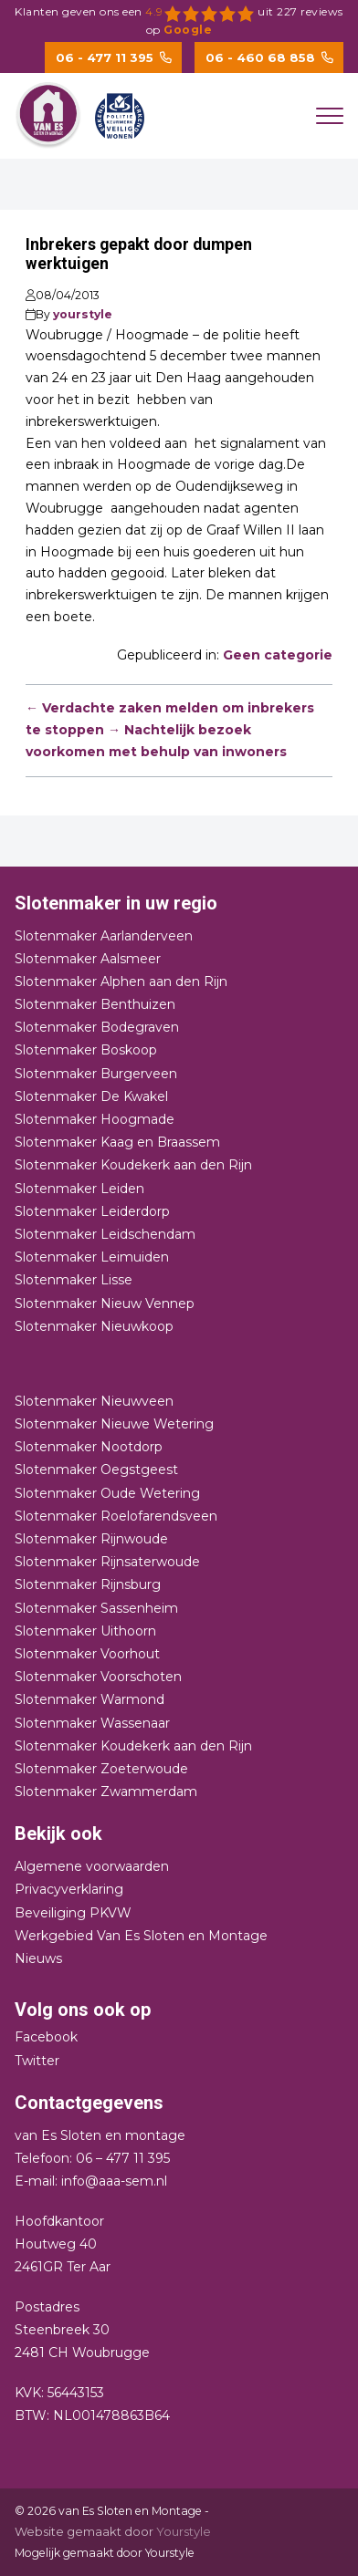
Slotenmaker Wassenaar (92, 1723)
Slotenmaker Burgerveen (96, 1073)
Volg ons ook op (83, 2009)
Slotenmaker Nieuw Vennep (105, 1303)
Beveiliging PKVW (73, 1913)
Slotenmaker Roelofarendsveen (116, 1516)
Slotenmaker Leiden (79, 1188)
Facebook (46, 2037)
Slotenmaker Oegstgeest (96, 1469)
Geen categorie (277, 655)
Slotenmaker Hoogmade (94, 1119)
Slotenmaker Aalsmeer (88, 958)
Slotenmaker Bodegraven (97, 1027)
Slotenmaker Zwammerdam (106, 1791)
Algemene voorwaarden (92, 1866)
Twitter (37, 2060)
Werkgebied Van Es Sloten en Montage (141, 1935)
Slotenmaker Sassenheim (96, 1608)
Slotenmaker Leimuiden (92, 1257)
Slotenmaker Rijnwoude (91, 1539)
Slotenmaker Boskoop (86, 1050)
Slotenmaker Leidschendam (105, 1234)
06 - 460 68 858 (269, 57)
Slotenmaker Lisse (73, 1280)
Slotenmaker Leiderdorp (92, 1211)
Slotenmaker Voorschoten (98, 1676)
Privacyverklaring (69, 1889)
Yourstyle (182, 2531)
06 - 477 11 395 (114, 57)
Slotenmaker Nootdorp (89, 1447)
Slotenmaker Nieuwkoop (94, 1326)
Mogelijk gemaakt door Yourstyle (105, 2553)
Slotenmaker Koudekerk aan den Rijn (133, 1165)
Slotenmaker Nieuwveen (94, 1401)
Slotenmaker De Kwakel (91, 1096)
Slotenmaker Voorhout (87, 1654)
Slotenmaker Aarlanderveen (104, 936)
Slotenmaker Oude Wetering (107, 1493)
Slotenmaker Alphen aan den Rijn (121, 981)
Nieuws (38, 1958)
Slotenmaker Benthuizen (95, 1004)
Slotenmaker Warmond (89, 1699)
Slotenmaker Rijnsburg (88, 1584)
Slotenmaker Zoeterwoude (101, 1769)
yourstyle (82, 314)
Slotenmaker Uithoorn (85, 1631)
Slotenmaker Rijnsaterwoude (107, 1561)
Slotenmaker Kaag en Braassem (117, 1142)
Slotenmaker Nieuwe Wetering (114, 1424)
